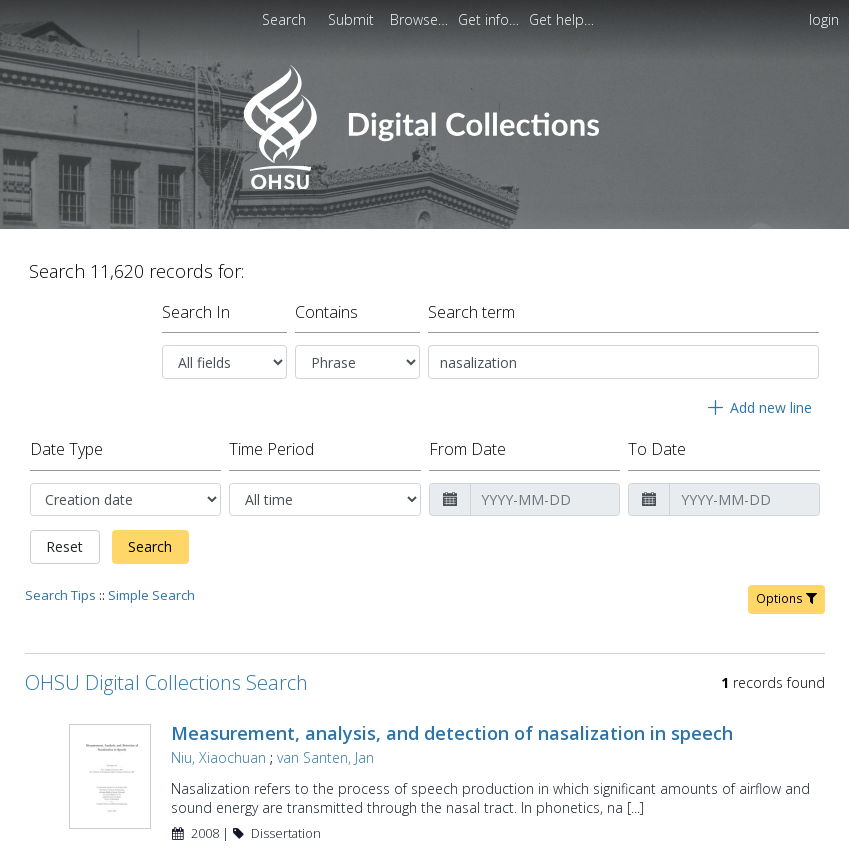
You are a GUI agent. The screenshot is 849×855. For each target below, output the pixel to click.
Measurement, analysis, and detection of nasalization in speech (452, 733)
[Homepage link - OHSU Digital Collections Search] (424, 184)
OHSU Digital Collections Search (166, 682)
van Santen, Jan (325, 757)
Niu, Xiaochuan (218, 757)
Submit (353, 19)
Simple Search (151, 595)
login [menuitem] (824, 19)
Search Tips (60, 595)
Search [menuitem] (284, 19)
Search (150, 546)
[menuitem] (353, 19)
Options (786, 598)
